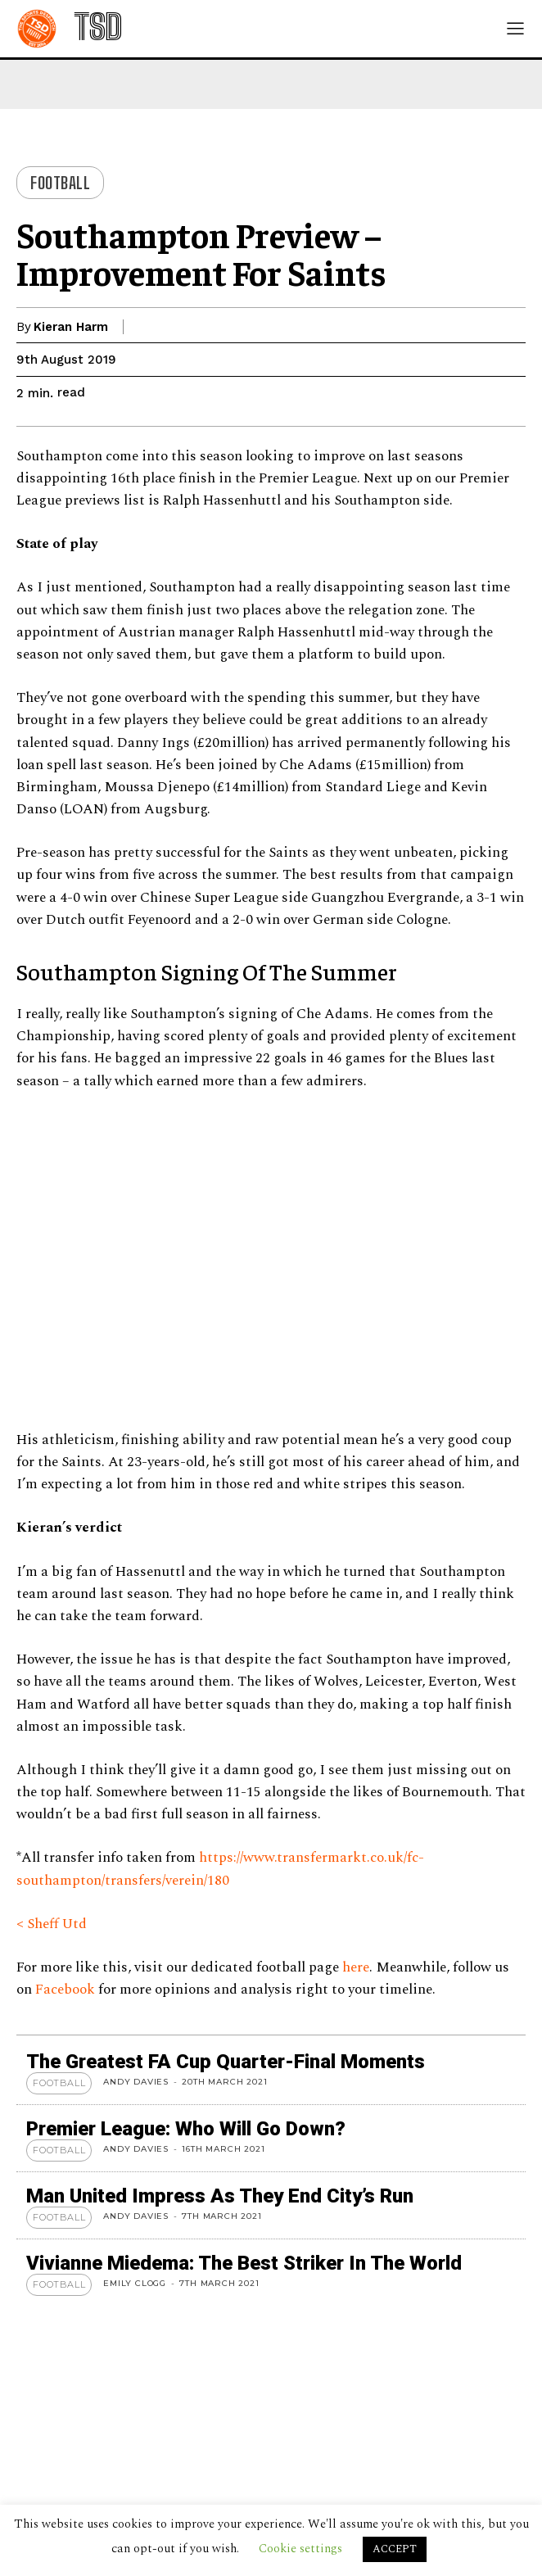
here (355, 1967)
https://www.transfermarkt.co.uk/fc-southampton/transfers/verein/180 (220, 1868)
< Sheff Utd (51, 1924)
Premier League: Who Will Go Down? (186, 2128)
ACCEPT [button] (395, 2549)
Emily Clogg (134, 2283)
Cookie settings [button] (300, 2548)
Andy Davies (136, 2081)
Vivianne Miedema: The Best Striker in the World (244, 2263)
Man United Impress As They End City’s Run (219, 2195)
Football (60, 182)
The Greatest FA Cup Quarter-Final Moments (225, 2061)
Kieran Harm (71, 326)
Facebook (66, 1989)
